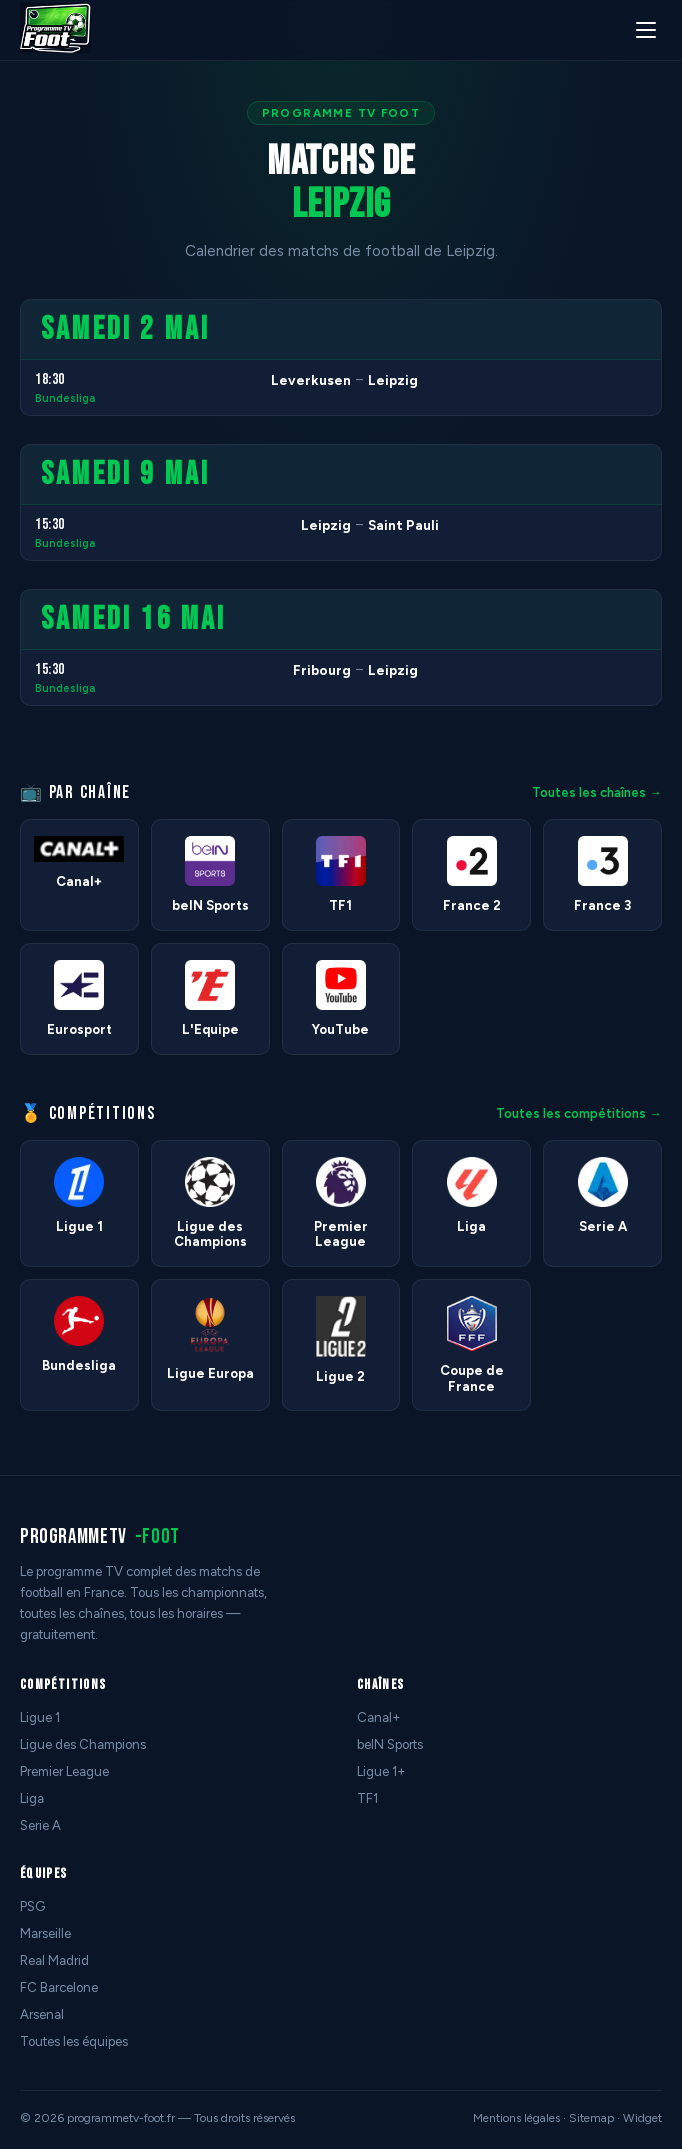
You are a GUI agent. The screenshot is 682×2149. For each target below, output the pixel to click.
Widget (642, 2118)
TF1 (367, 1798)
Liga (32, 1798)
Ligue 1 (40, 1717)
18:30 (50, 379)
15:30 (50, 524)
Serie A (40, 1825)
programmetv (100, 1536)
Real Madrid (54, 1960)
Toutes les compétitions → (579, 1113)
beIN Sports (390, 1744)
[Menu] (646, 30)
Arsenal (42, 2014)
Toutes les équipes (74, 2041)
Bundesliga (65, 398)
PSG (32, 1906)
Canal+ (379, 1717)
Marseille (45, 1933)
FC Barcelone (59, 1987)
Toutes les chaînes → (597, 792)
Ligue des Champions (83, 1744)
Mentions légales (516, 2118)
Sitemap (591, 2118)
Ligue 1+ (381, 1771)
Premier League (64, 1771)
